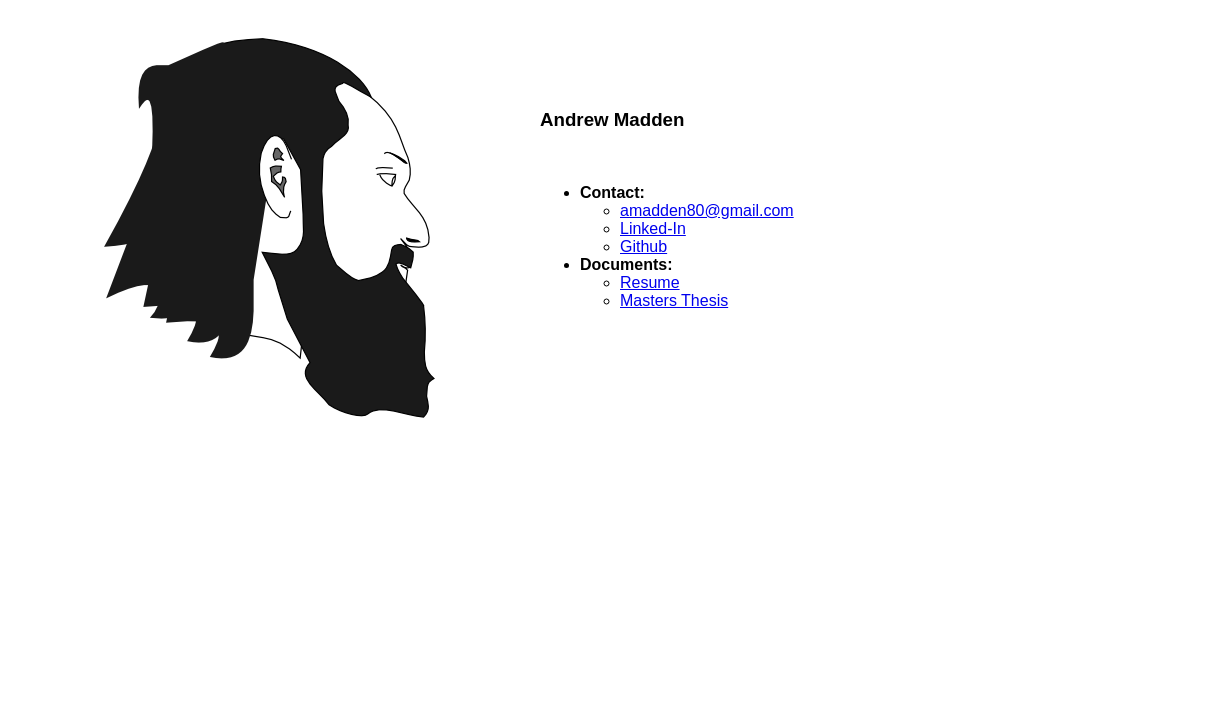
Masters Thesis (674, 300)
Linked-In (653, 228)
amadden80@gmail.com (707, 210)
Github (643, 246)
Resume (650, 282)
